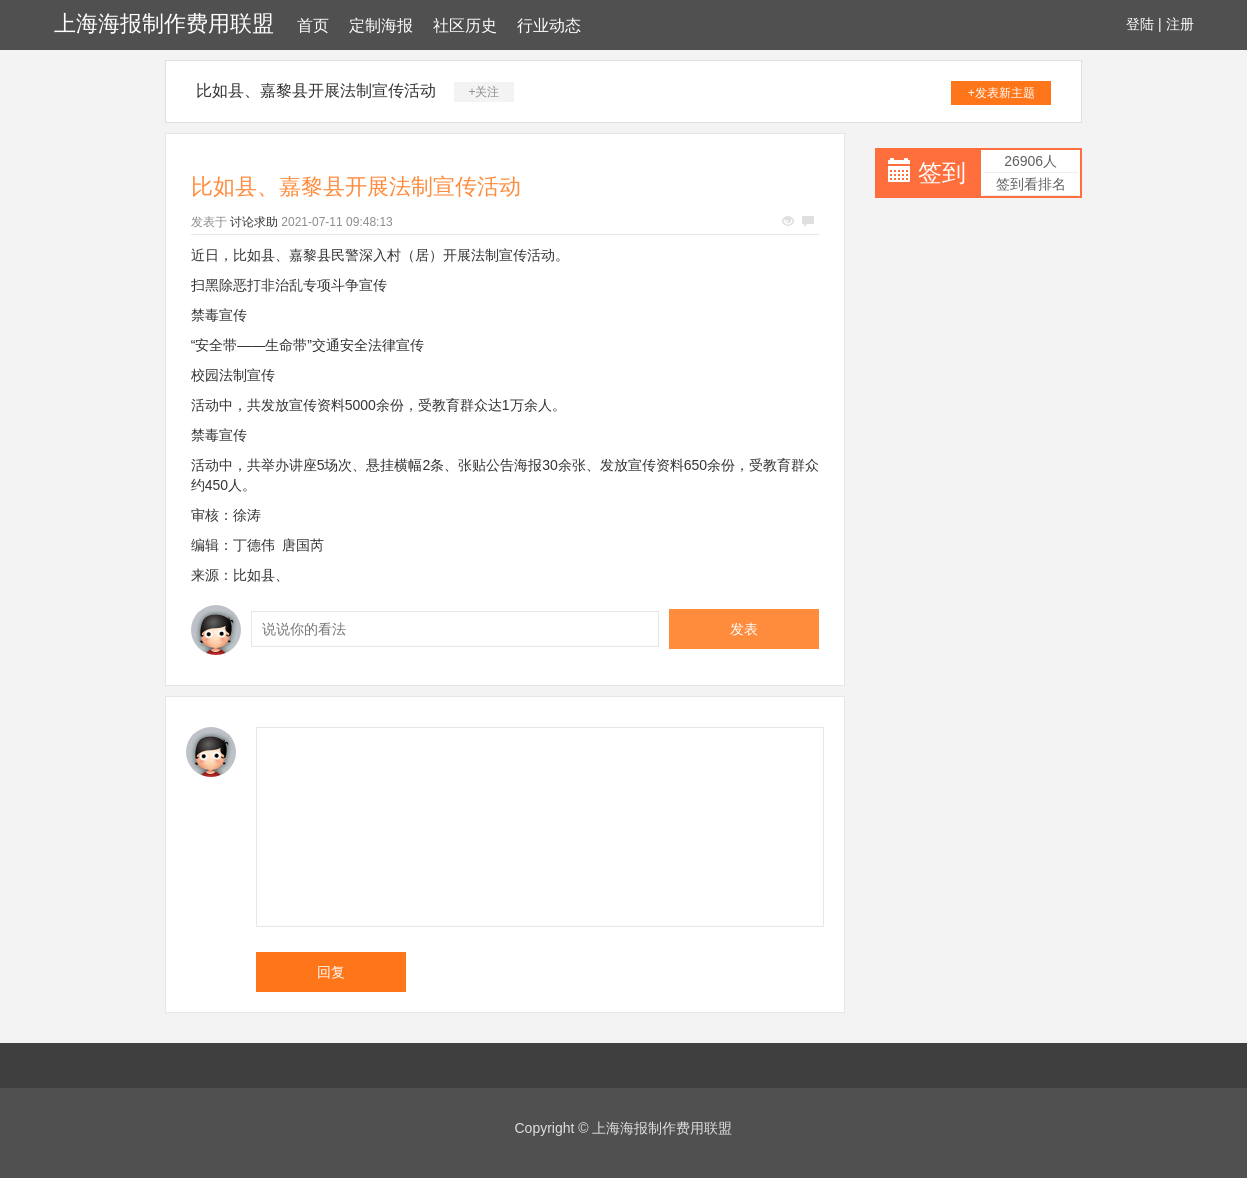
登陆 (1140, 24)
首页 (313, 25)
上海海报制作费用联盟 (164, 23)
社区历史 (465, 25)
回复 (331, 972)
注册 (1180, 24)
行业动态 (549, 25)
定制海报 (381, 25)
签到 (942, 172)
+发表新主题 (1001, 93)
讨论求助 (254, 222)
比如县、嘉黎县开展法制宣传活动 (316, 90)
